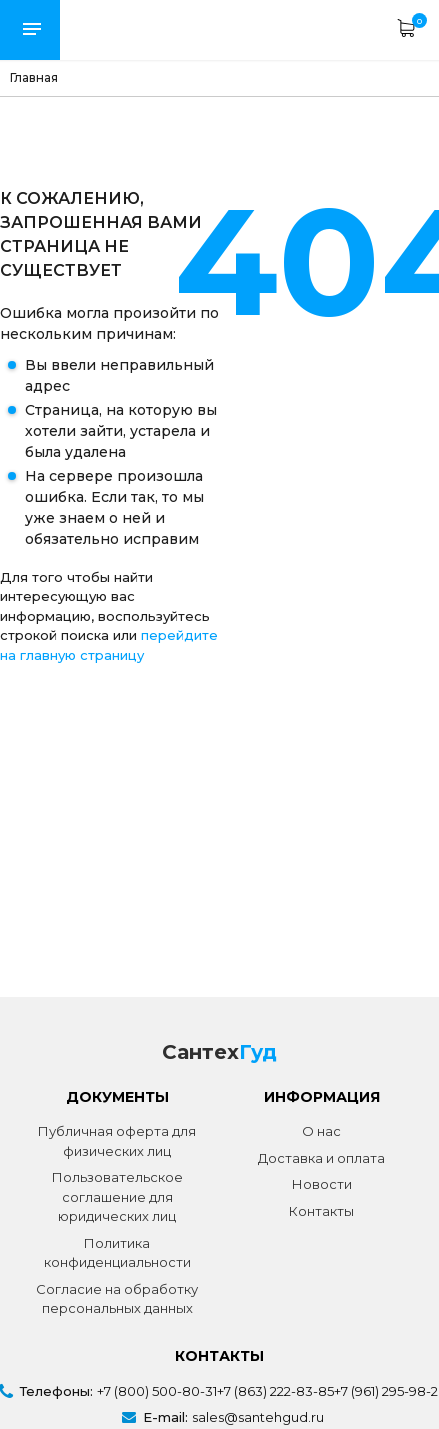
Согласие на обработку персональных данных (117, 1299)
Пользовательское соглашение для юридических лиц (117, 1196)
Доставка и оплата (321, 1158)
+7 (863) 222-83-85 (275, 1391)
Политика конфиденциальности (117, 1253)
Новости (322, 1184)
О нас (321, 1131)
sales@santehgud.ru (258, 1417)
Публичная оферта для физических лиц (117, 1141)
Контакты (321, 1211)
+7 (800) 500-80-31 (157, 1391)
